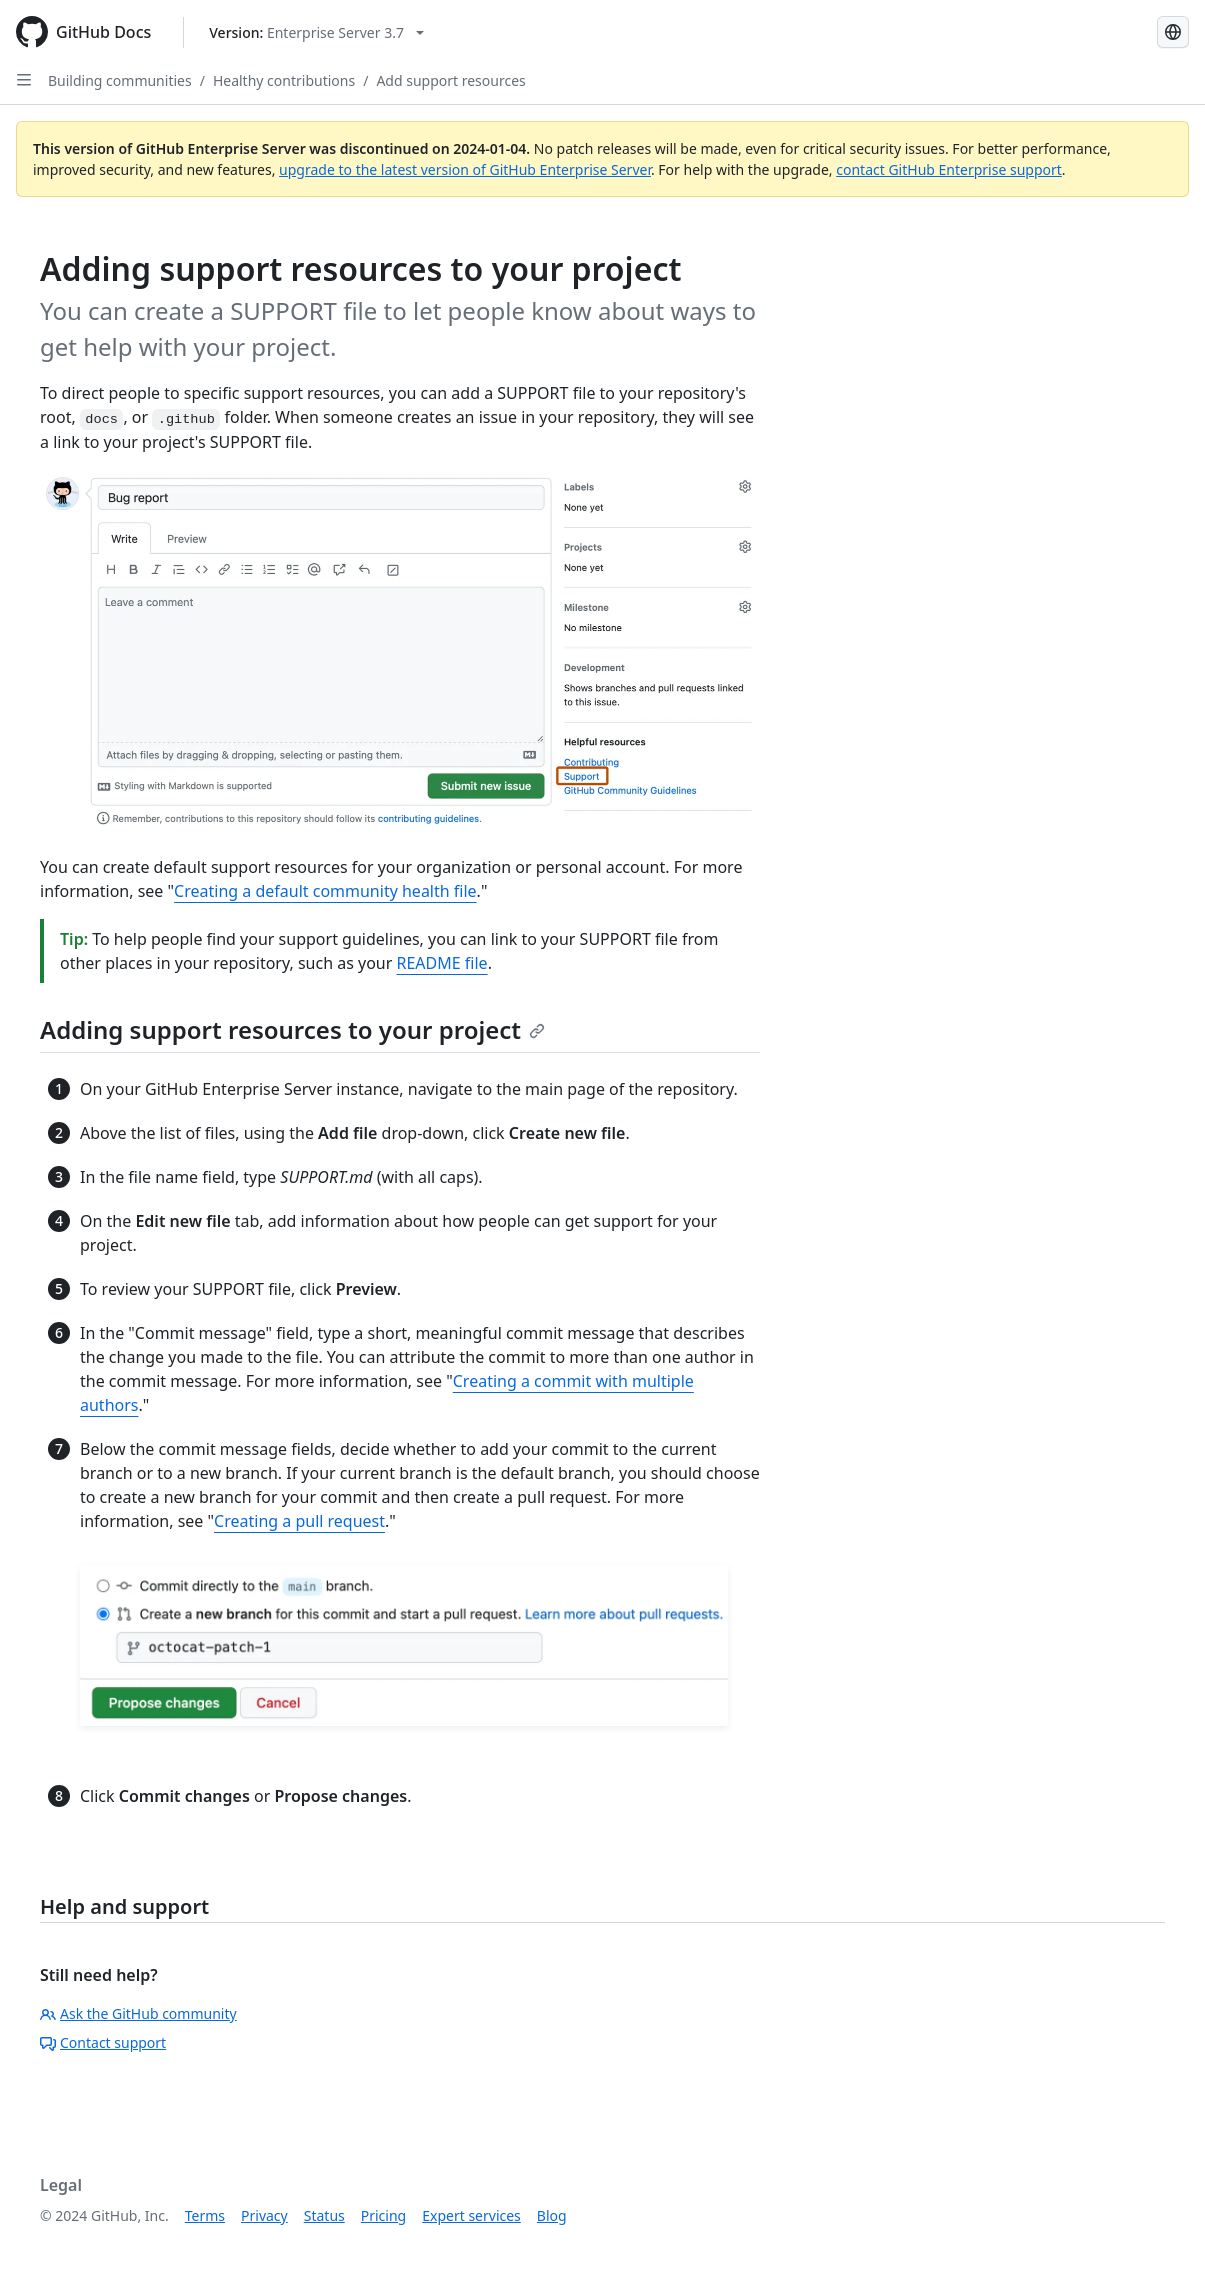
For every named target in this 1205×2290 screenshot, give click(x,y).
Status (324, 2215)
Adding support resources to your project (292, 1029)
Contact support (103, 2042)
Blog (552, 2215)
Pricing (383, 2215)
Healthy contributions (284, 80)
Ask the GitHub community (138, 2013)
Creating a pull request (299, 1521)
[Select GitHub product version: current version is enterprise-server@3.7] (316, 32)
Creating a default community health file (325, 891)
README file (442, 963)
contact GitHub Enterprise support (949, 169)
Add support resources (450, 80)
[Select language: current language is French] (1173, 32)
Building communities (120, 80)
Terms (205, 2215)
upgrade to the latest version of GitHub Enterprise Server (465, 169)
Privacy (264, 2215)
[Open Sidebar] (24, 80)
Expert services (471, 2215)
